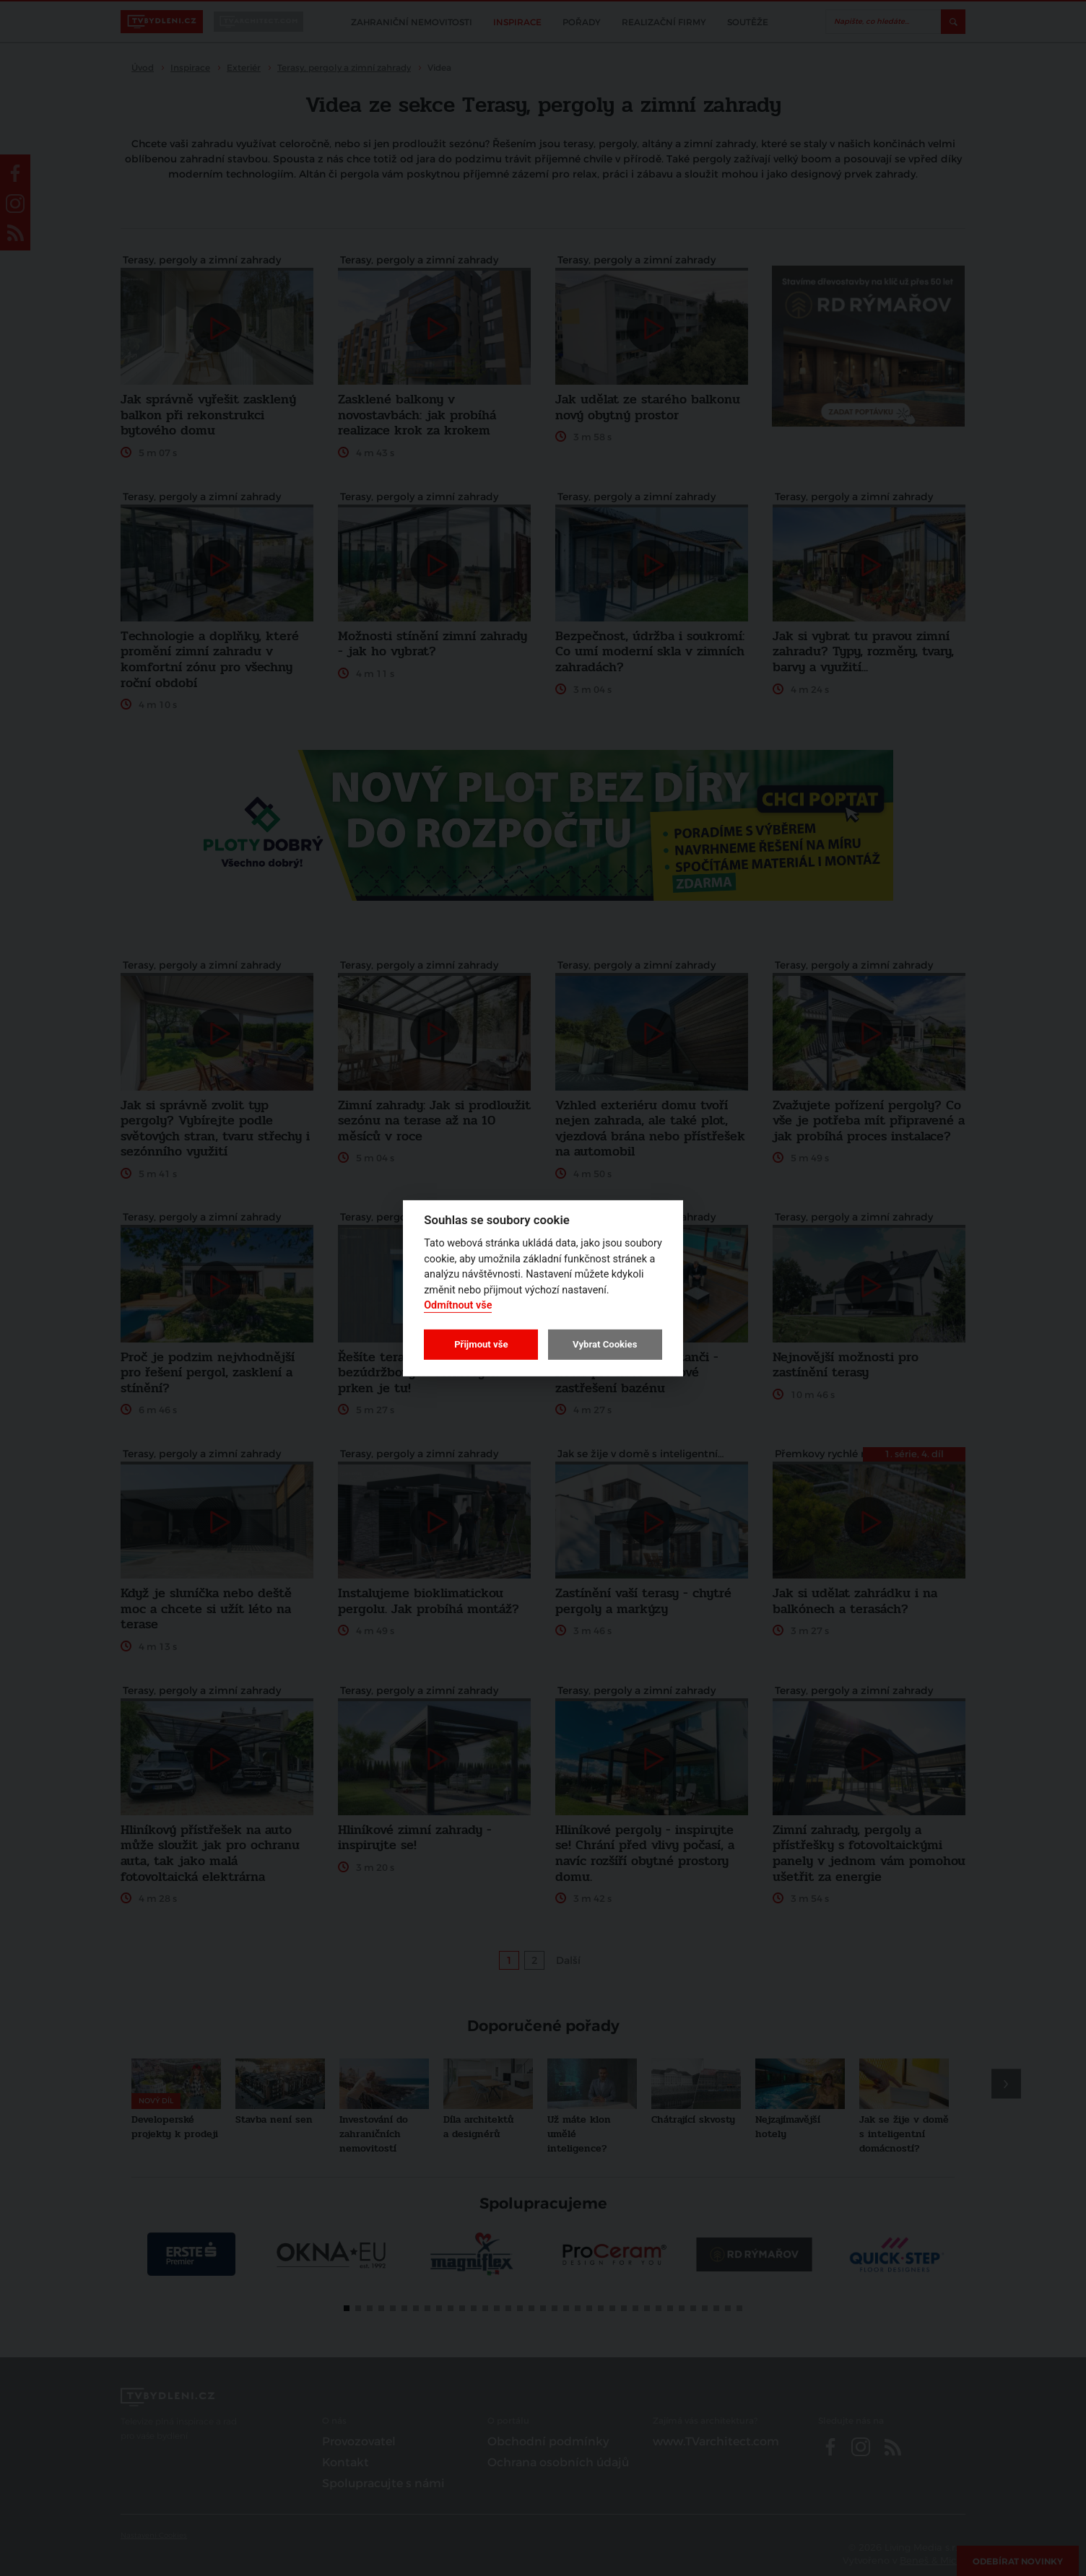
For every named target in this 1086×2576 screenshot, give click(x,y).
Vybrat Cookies (605, 1344)
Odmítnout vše (458, 1305)
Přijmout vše (481, 1344)
